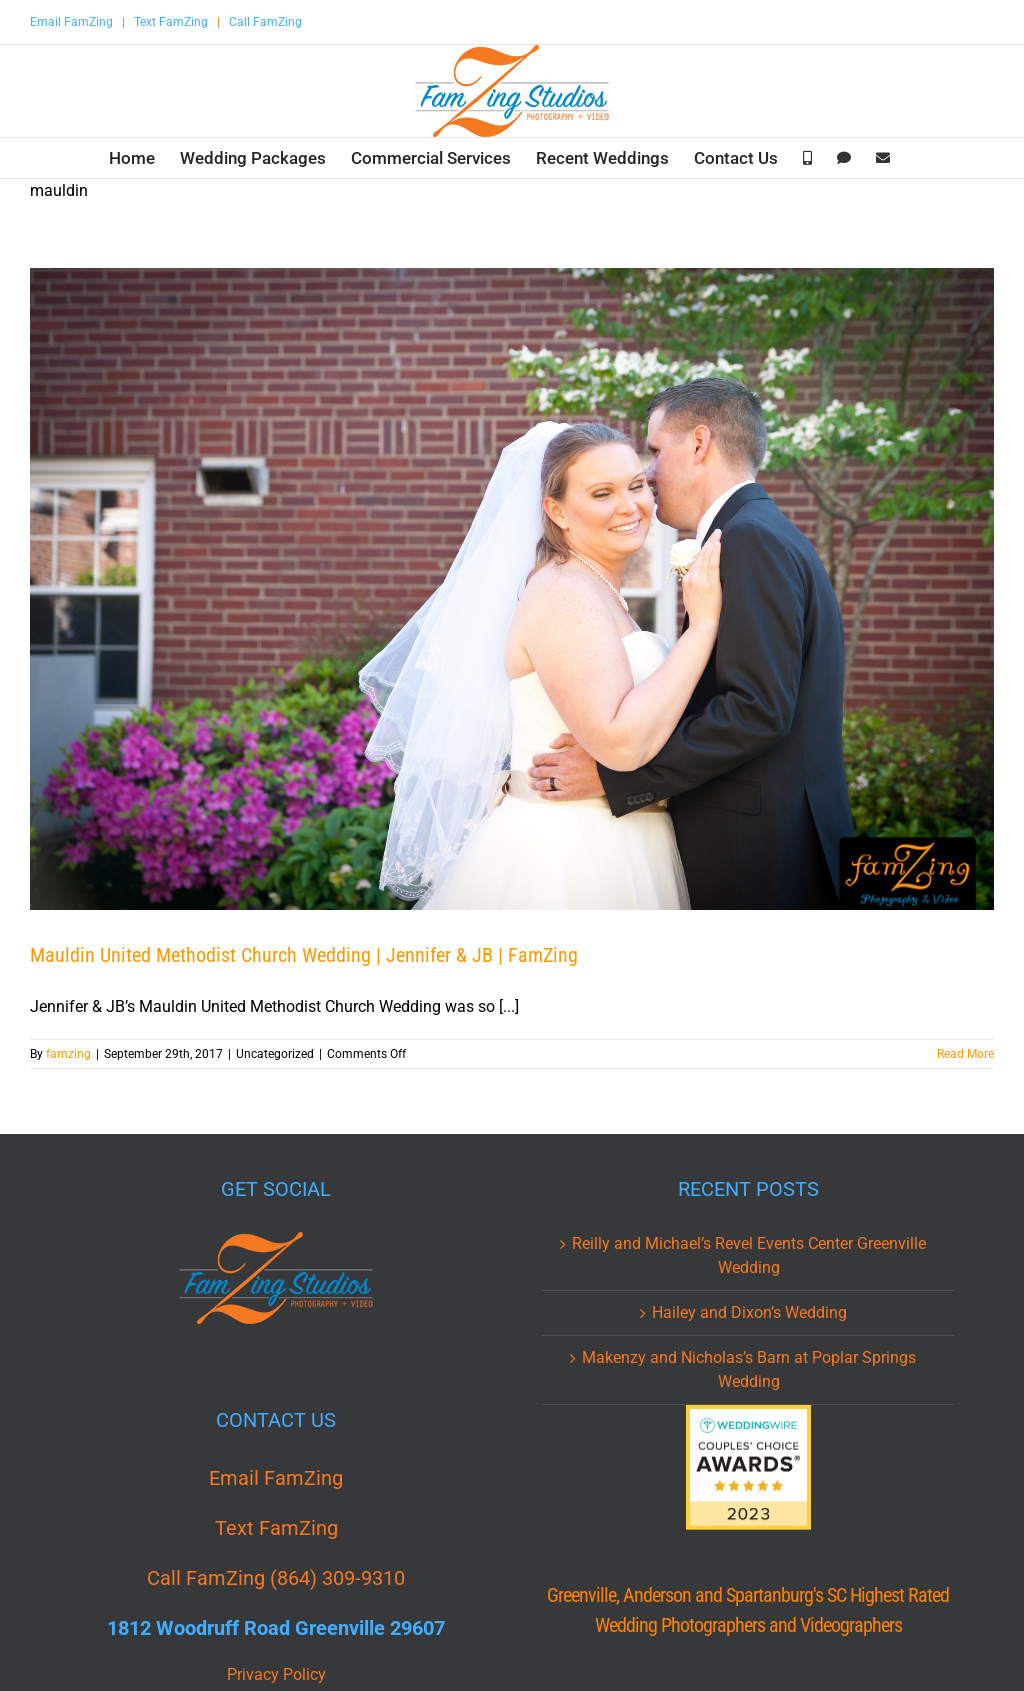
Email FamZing (71, 22)
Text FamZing (171, 22)
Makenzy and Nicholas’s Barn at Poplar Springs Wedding (749, 1369)
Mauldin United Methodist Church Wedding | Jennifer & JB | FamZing (304, 955)
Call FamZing (265, 22)
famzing (68, 1054)
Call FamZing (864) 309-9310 (276, 1578)
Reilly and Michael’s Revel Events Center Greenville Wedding (749, 1255)
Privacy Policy (276, 1674)
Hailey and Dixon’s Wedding (749, 1312)
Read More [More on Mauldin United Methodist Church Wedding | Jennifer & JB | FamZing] (965, 1054)
